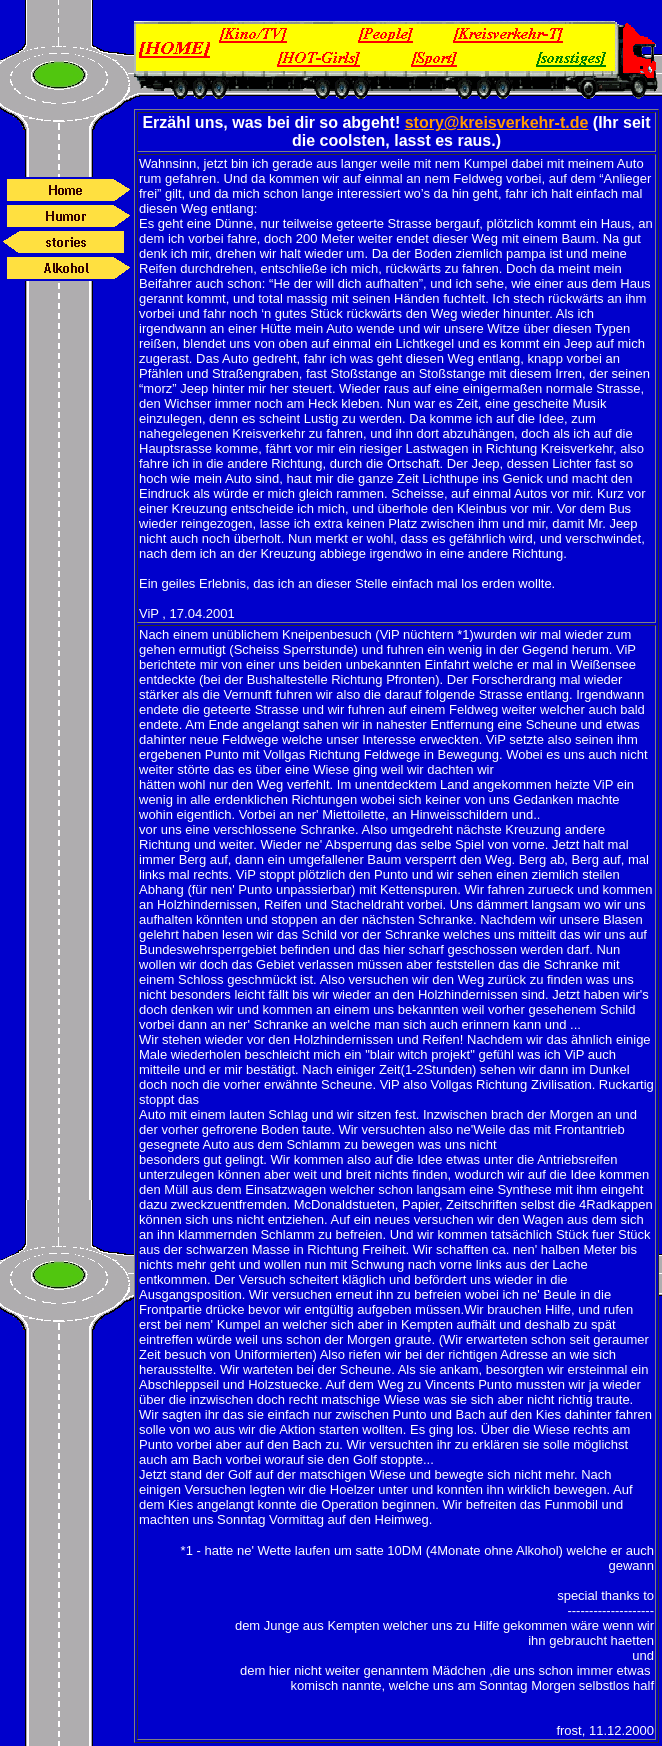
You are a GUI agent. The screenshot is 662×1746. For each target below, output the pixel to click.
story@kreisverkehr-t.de (497, 122)
